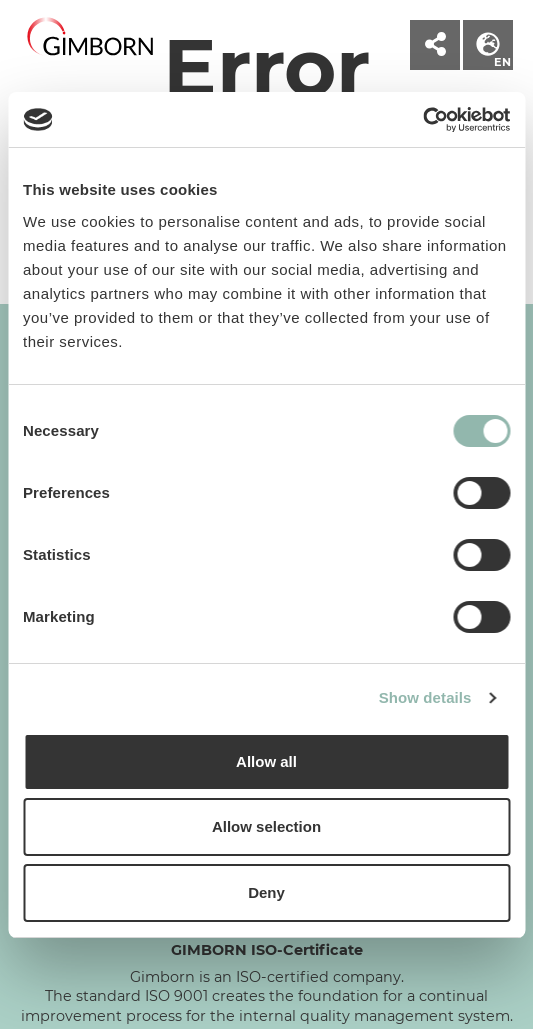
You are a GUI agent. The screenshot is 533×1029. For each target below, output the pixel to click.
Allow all (266, 761)
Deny (266, 892)
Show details (425, 697)
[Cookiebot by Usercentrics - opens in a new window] (422, 120)
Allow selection (266, 826)
